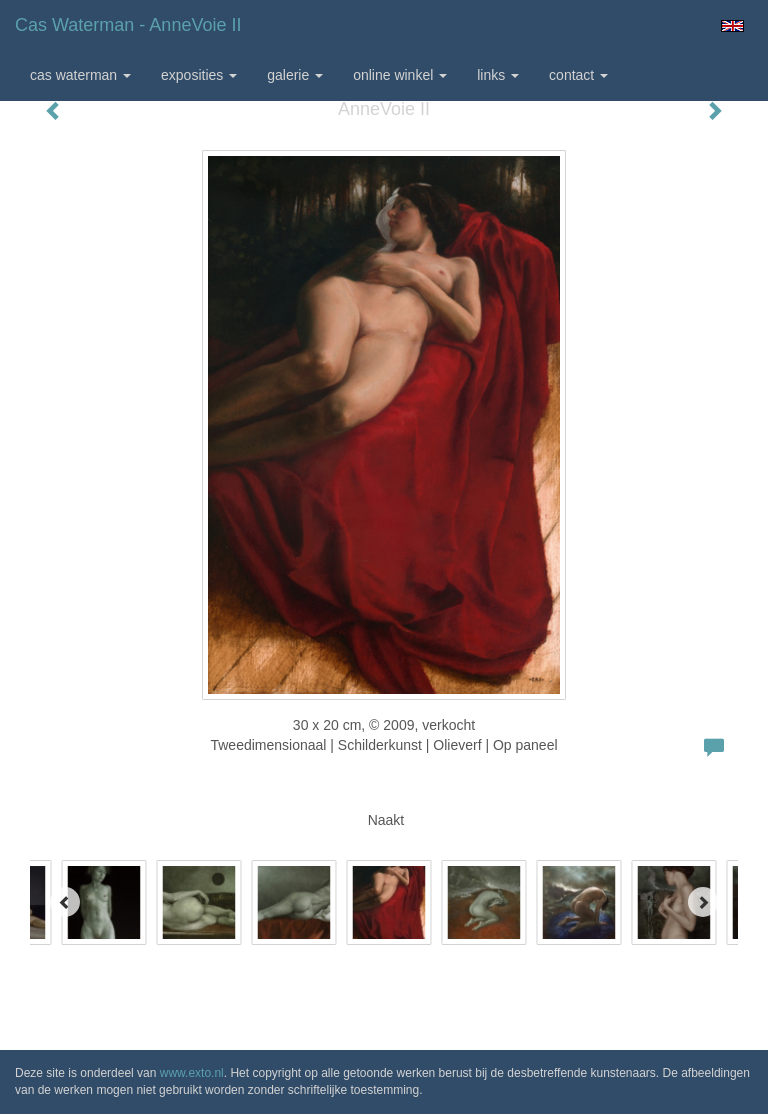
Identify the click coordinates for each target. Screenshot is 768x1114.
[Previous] (65, 902)
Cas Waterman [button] (80, 75)
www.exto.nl (192, 1073)
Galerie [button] (295, 75)
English (732, 26)
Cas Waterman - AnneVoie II (128, 25)
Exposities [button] (199, 75)
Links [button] (498, 75)
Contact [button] (578, 75)
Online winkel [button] (400, 75)
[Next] (703, 902)
